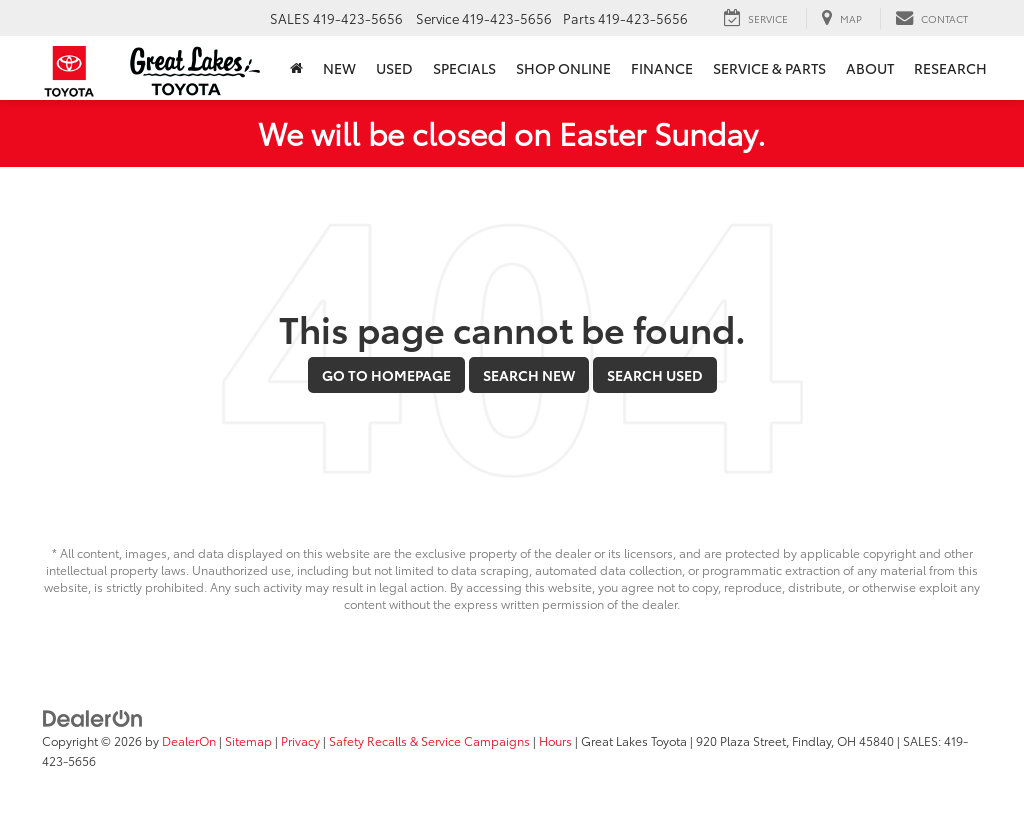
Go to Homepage (386, 375)
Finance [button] (662, 68)
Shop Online (563, 68)
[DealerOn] (93, 716)
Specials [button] (464, 68)
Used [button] (394, 68)
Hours (555, 740)
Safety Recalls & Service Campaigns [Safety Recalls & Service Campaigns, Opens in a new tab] (429, 740)
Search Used (655, 375)
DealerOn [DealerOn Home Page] (189, 740)
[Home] (296, 68)
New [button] (339, 68)
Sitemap (248, 740)
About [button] (870, 68)
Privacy (300, 740)
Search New (529, 375)
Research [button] (950, 68)
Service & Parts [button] (769, 68)
